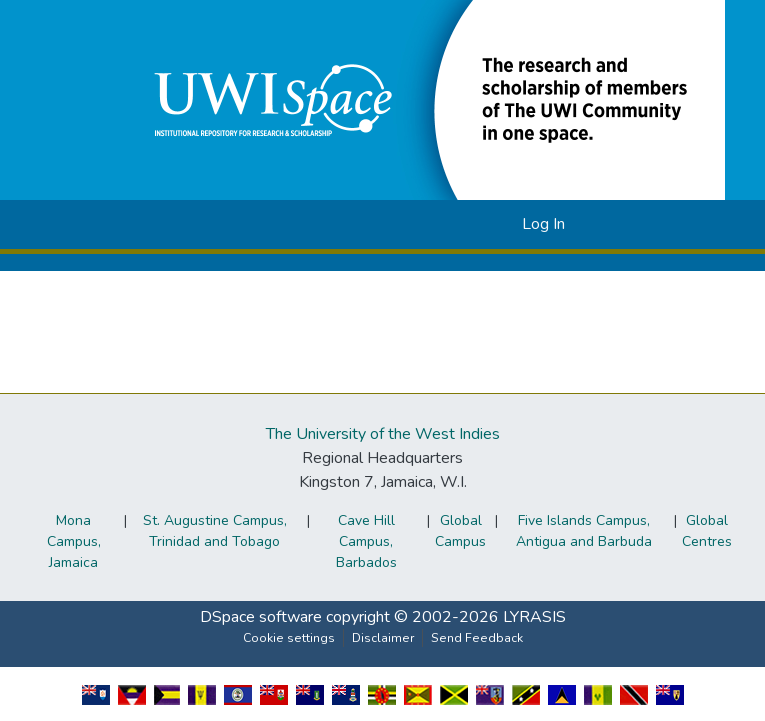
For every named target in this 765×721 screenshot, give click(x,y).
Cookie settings (289, 638)
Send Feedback (477, 638)
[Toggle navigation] (613, 224)
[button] (425, 99)
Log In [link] (543, 224)
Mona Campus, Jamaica (74, 541)
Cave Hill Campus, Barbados (366, 541)
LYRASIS (534, 617)
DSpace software (261, 617)
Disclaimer (383, 638)
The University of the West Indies (383, 434)
